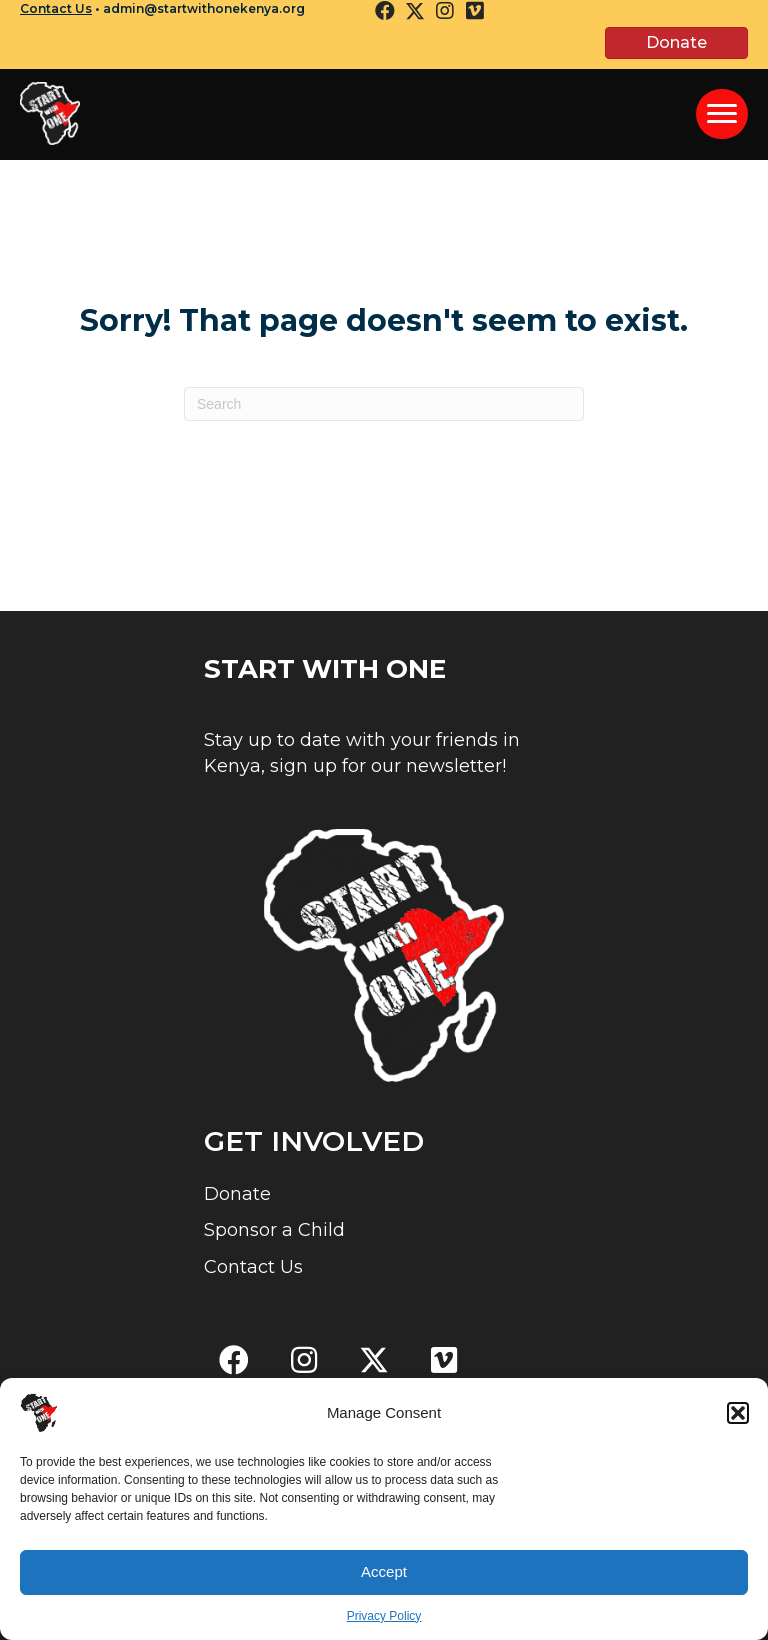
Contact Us (56, 8)
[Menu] (722, 114)
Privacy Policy (384, 1624)
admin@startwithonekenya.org (204, 8)
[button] (738, 1421)
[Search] (384, 404)
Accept (384, 1580)
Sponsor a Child (274, 1230)
